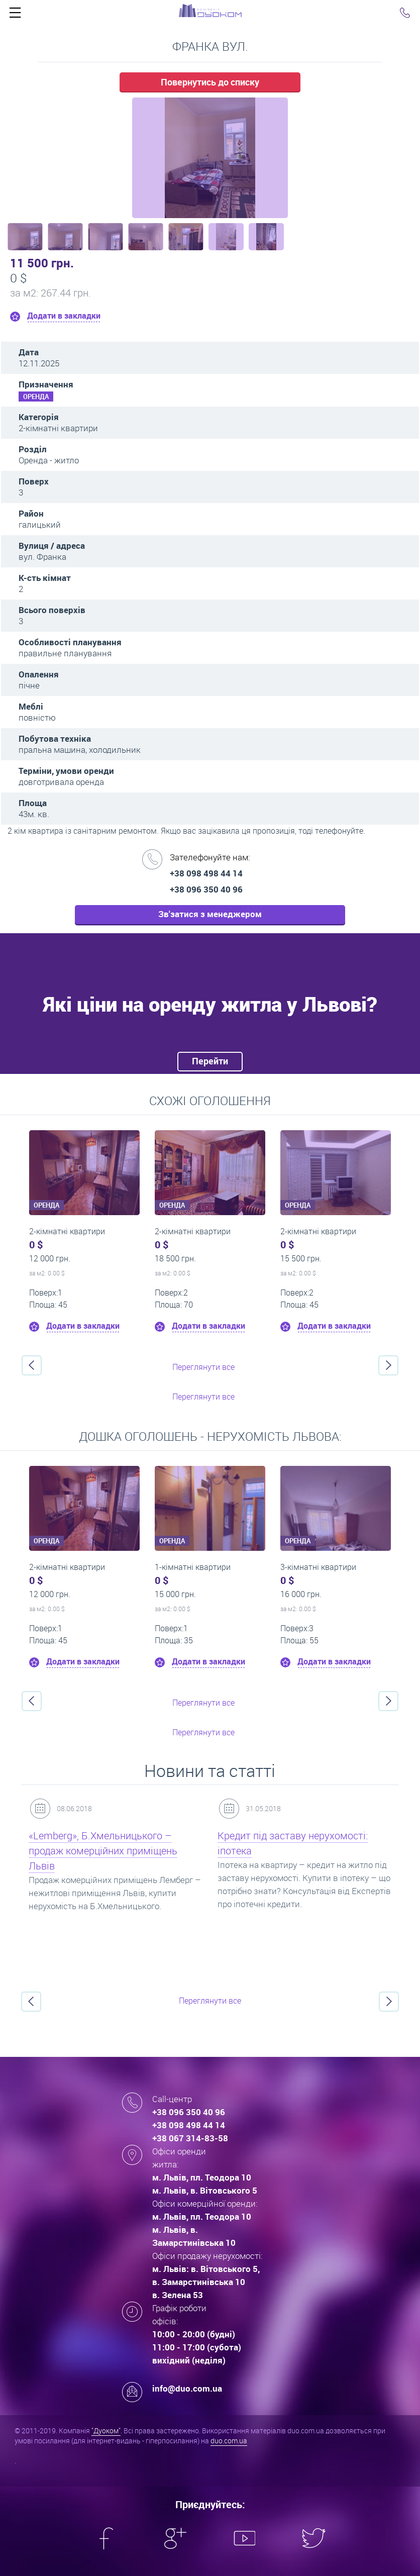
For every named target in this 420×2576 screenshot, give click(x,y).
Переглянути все (203, 1366)
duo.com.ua (229, 2440)
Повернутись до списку (210, 82)
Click (15, 15)
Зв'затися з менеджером (210, 914)
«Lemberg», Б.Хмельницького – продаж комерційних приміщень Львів (103, 1850)
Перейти (210, 1061)
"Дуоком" (106, 2430)
